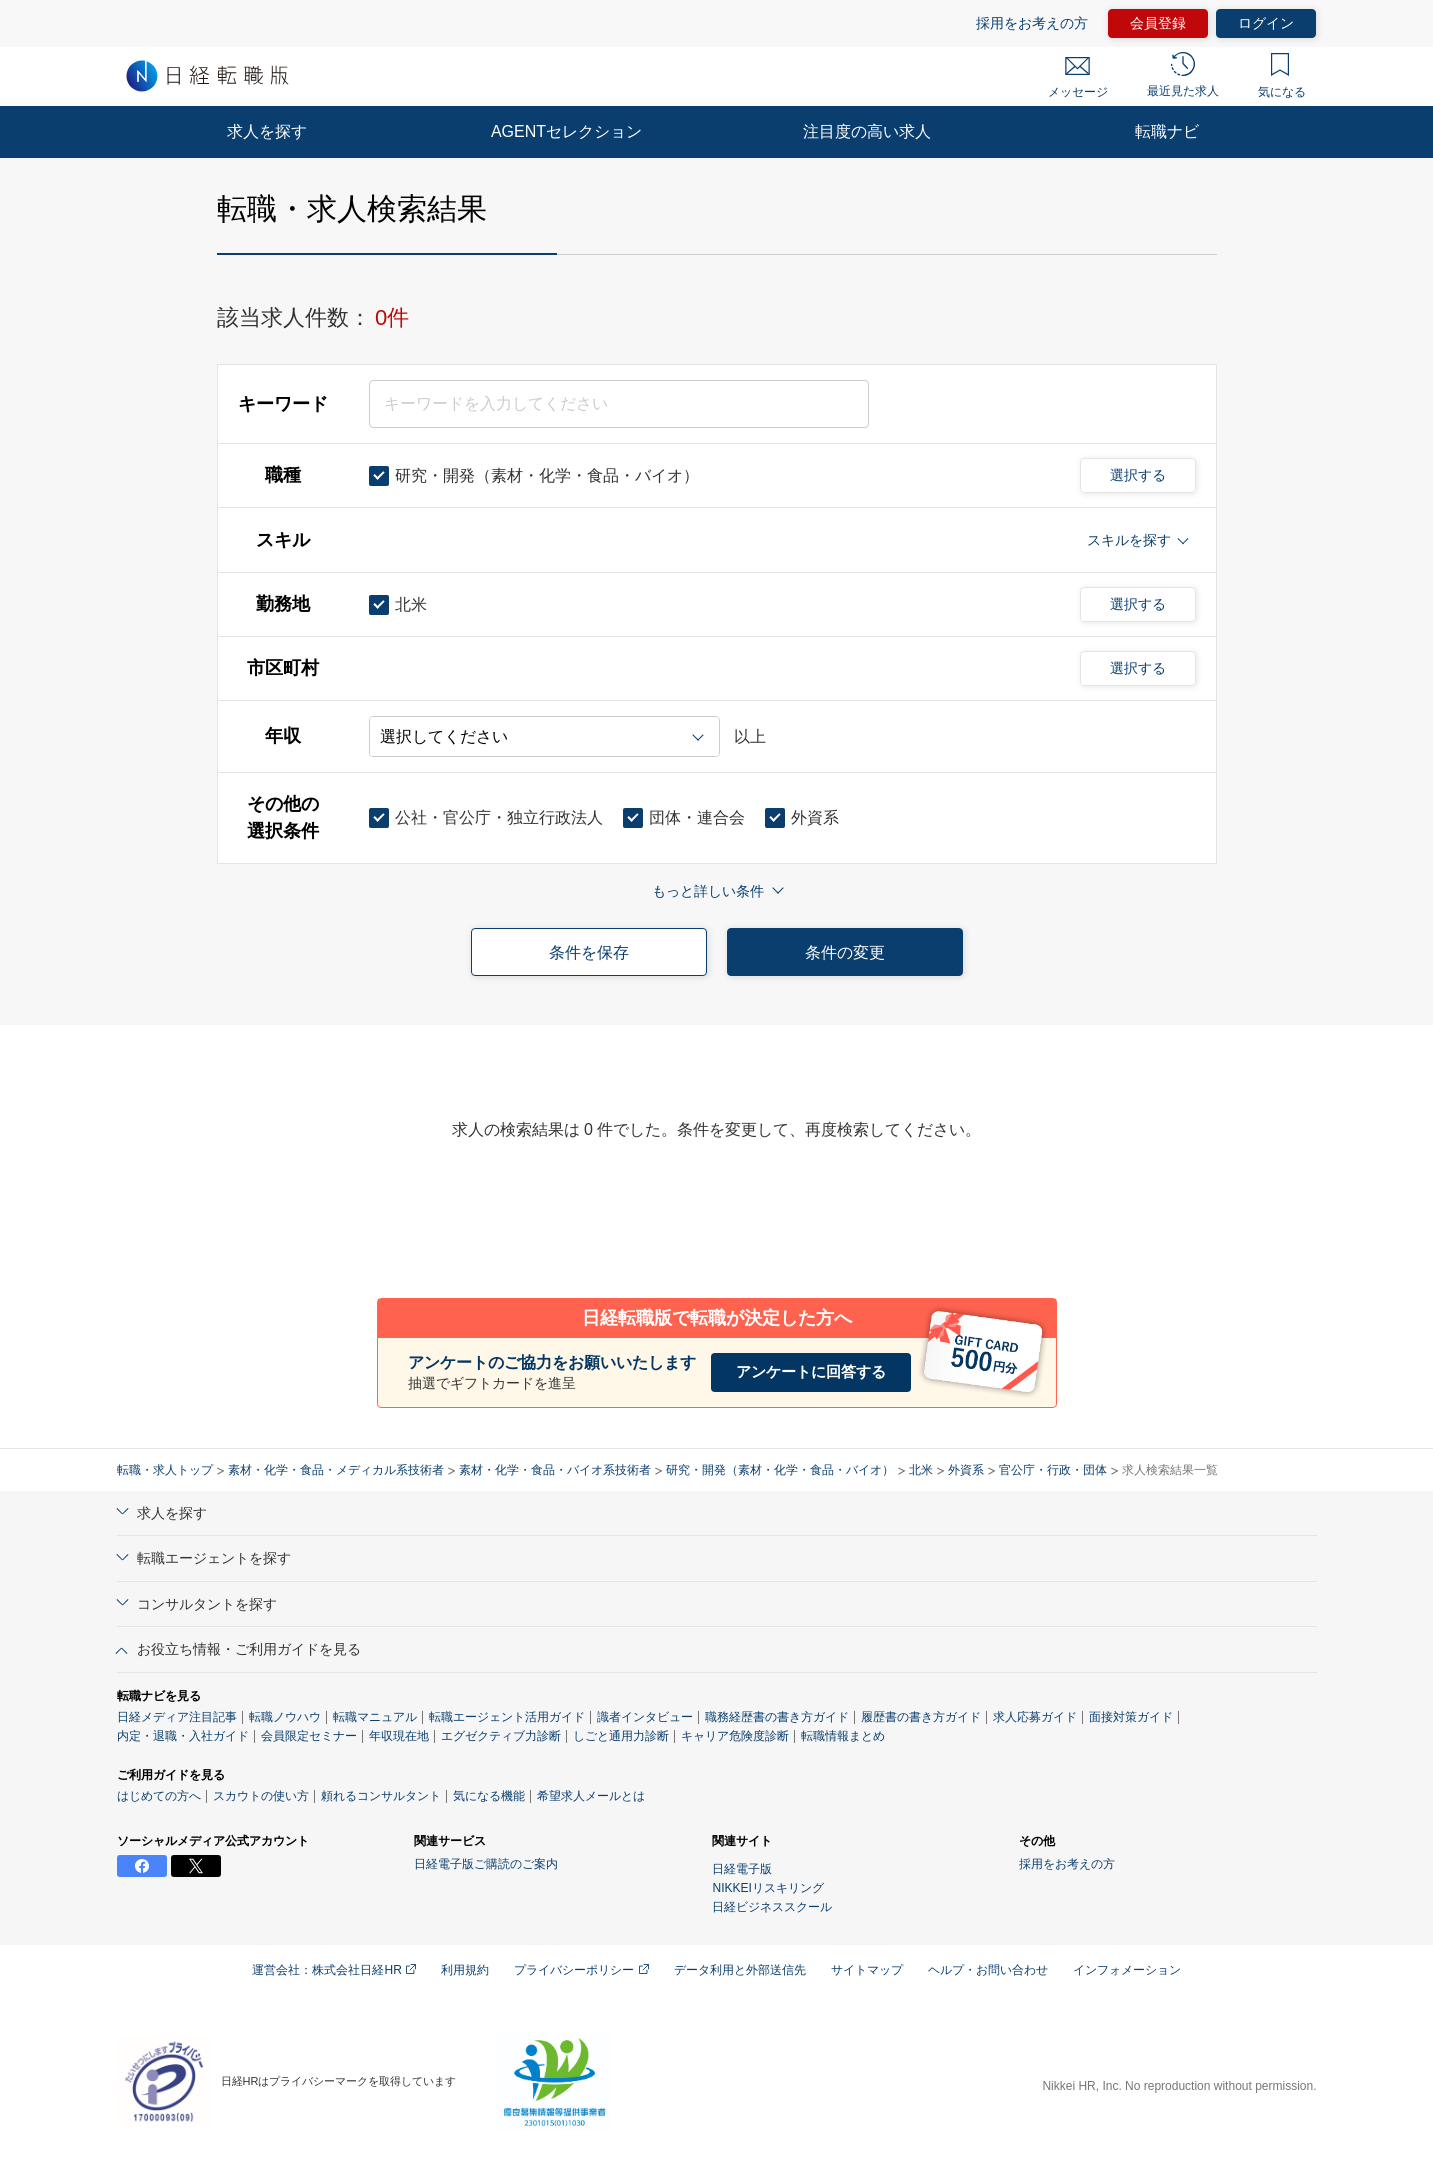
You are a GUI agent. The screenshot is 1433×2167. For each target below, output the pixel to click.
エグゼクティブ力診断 (501, 1736)
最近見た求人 (1183, 75)
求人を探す (267, 131)
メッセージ (1078, 78)
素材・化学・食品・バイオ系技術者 (555, 1470)
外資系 (966, 1470)
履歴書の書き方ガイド (921, 1717)
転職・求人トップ (165, 1470)
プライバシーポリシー (581, 1970)
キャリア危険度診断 (735, 1736)
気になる (1282, 76)
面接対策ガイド (1131, 1717)
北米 (921, 1470)
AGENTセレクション (566, 131)
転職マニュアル (375, 1717)
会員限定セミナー (309, 1736)
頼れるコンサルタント (381, 1796)
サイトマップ (867, 1970)
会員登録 (1158, 23)
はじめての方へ (159, 1796)
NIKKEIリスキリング (767, 1888)
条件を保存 (589, 952)
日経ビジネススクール (772, 1907)
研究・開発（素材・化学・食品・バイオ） (780, 1470)
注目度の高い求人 (867, 131)
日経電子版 (742, 1869)
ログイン (1266, 23)
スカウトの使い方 (261, 1796)
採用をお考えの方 (1032, 23)
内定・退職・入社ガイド (183, 1736)
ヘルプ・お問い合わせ (988, 1970)
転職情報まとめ (843, 1736)
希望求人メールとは (591, 1796)
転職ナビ (1167, 131)
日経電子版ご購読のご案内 (486, 1864)
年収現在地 (399, 1736)
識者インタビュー (645, 1717)
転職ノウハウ (285, 1717)
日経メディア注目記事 (177, 1717)
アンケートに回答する (811, 1371)
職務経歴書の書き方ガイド (777, 1717)
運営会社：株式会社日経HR (334, 1970)
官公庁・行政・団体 (1053, 1470)
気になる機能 (489, 1796)
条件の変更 (845, 952)
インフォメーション (1127, 1970)
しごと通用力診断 (621, 1736)
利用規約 (465, 1970)
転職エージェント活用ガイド (507, 1717)
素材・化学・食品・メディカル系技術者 (336, 1470)
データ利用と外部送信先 (740, 1970)
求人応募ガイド (1035, 1717)
